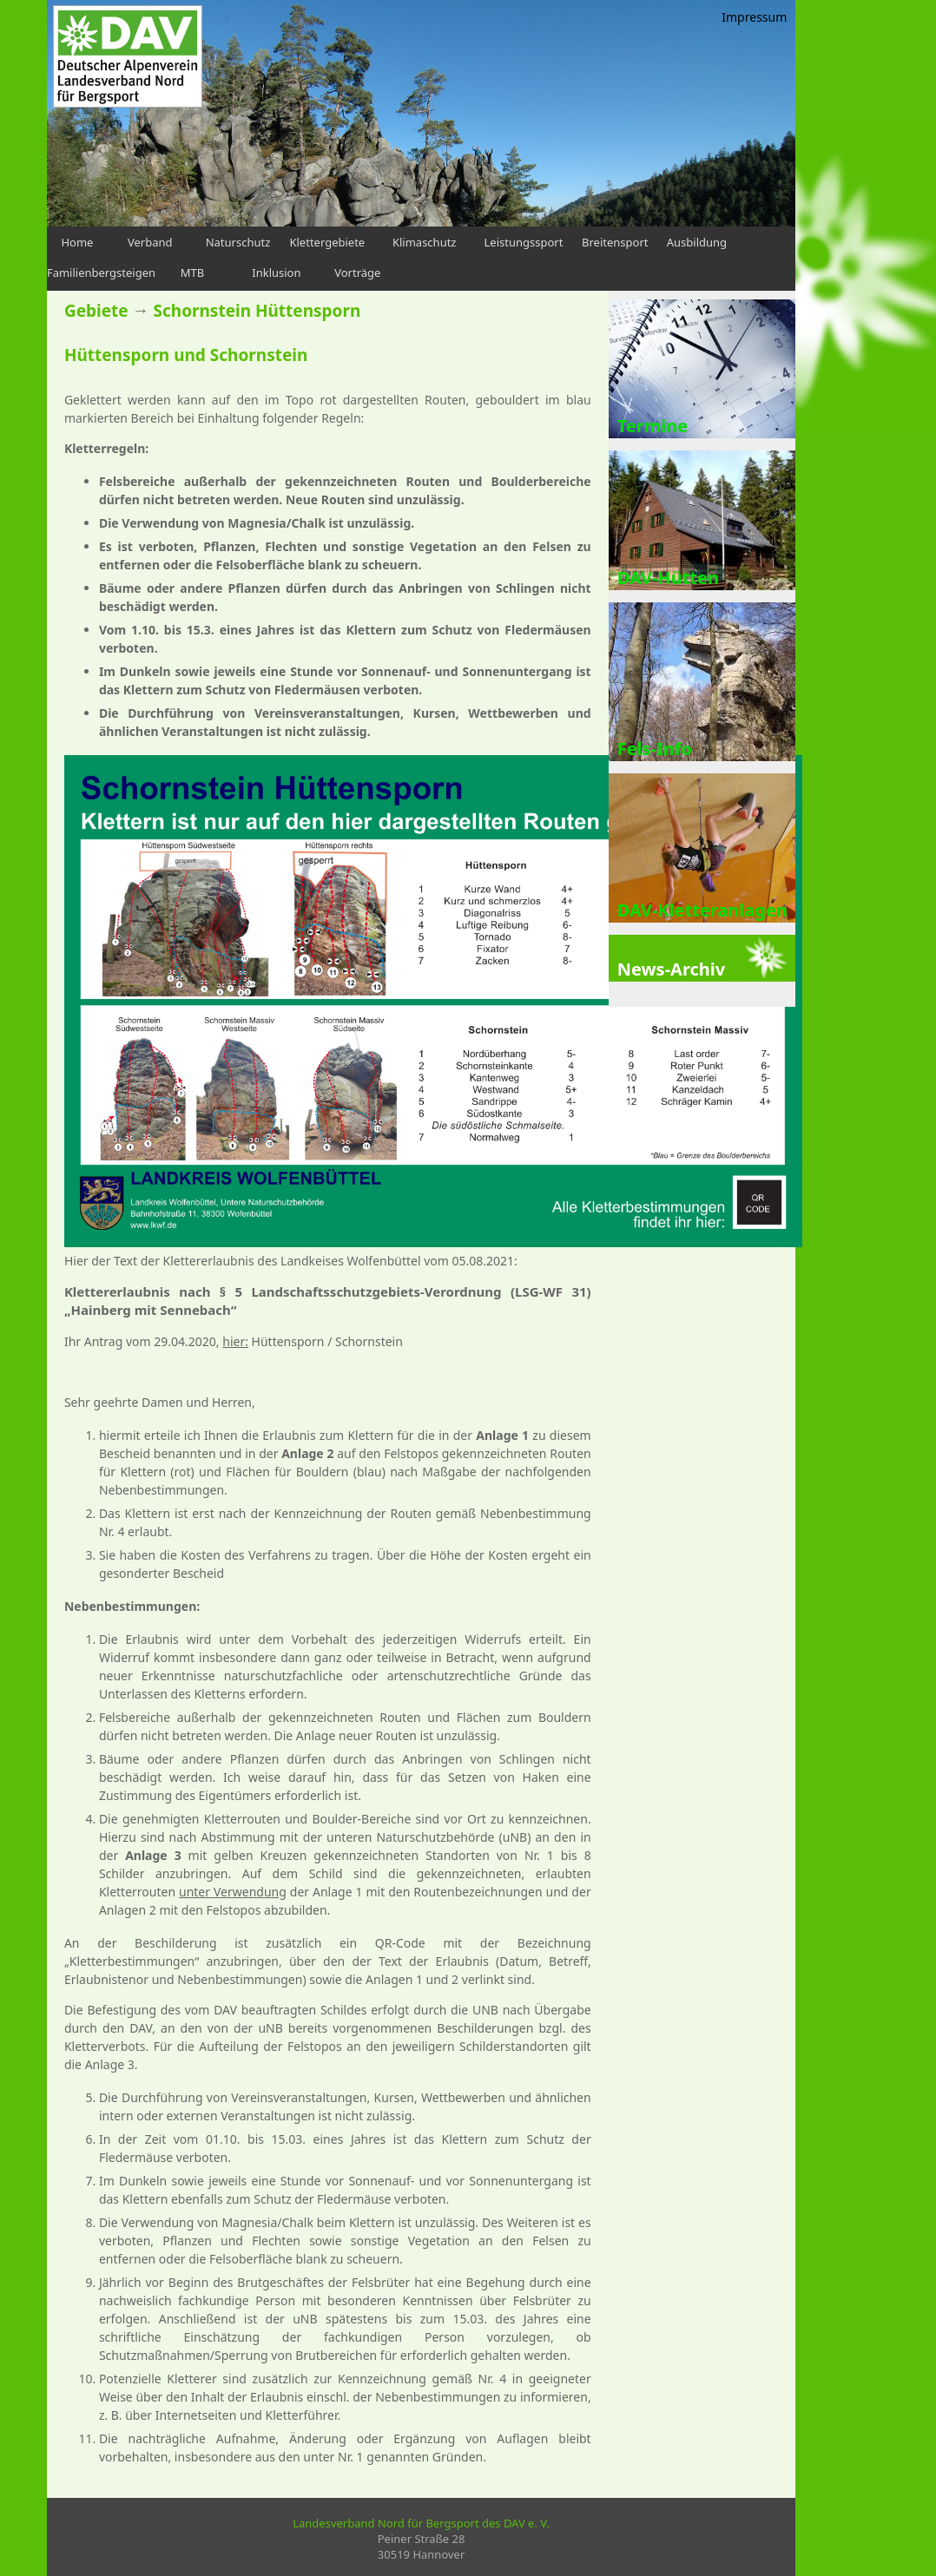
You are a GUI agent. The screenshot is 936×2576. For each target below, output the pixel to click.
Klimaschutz (424, 242)
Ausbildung (697, 242)
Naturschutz (238, 242)
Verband (150, 242)
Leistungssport (524, 242)
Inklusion (276, 272)
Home (77, 242)
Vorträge (357, 272)
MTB (192, 272)
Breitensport (615, 242)
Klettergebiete (327, 242)
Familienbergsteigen (101, 272)
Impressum (754, 17)
